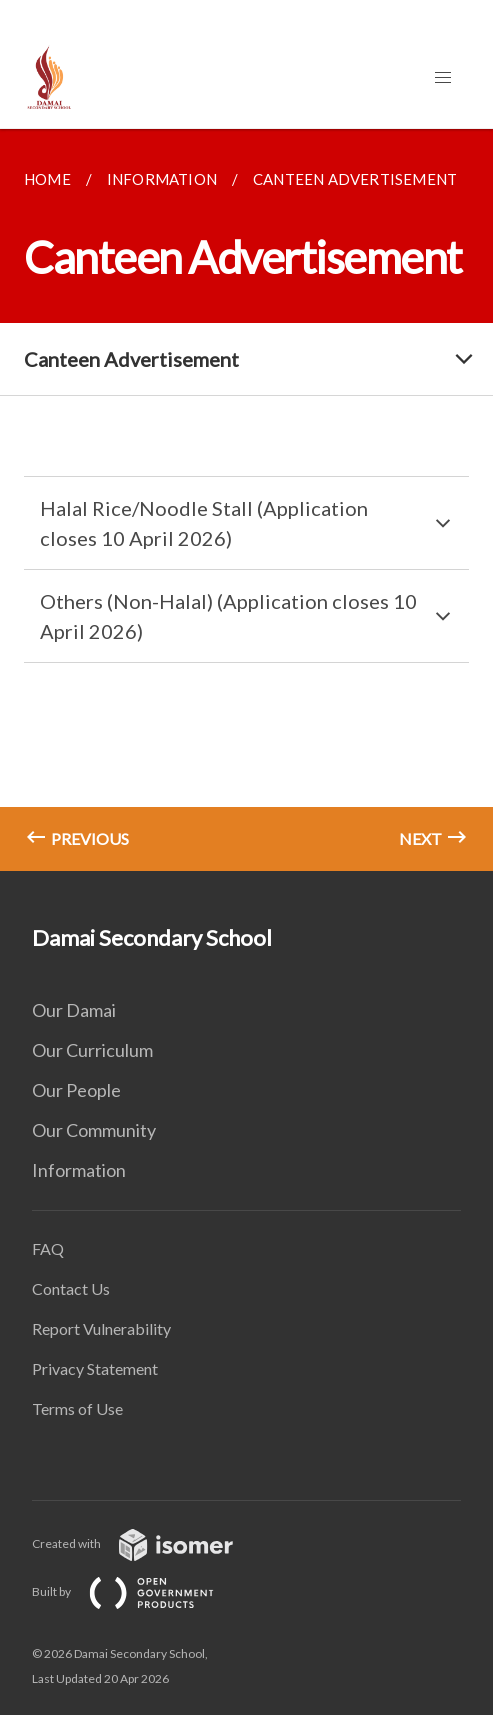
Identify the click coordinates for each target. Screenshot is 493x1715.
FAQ (48, 1248)
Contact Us (71, 1288)
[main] (246, 500)
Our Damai (74, 1010)
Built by (139, 1591)
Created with (148, 1543)
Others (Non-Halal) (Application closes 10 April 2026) (228, 616)
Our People (76, 1090)
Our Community (94, 1130)
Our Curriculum (92, 1050)
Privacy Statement (95, 1368)
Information (79, 1170)
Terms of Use (77, 1408)
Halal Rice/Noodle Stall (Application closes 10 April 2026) (204, 523)
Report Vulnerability (101, 1328)
